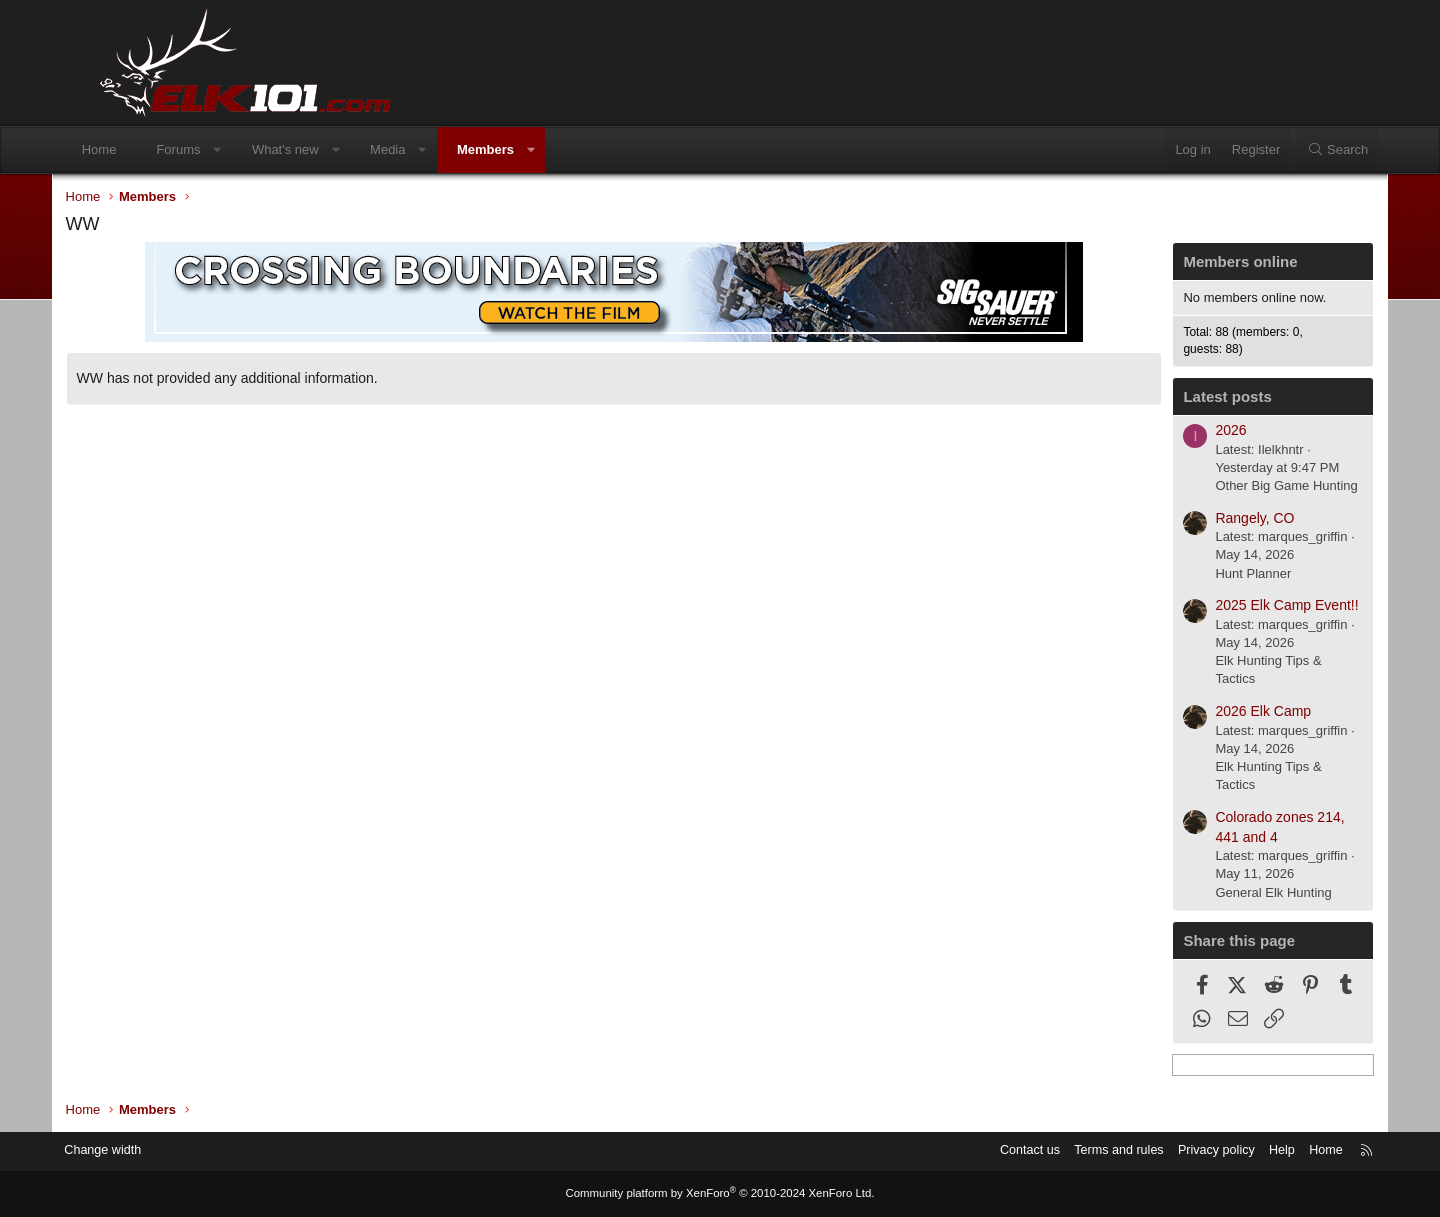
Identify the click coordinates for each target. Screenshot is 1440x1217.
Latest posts (1187, 398)
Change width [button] (149, 1151)
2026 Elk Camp (1223, 713)
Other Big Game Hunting (1246, 487)
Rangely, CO (1214, 520)
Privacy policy (1167, 1151)
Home (137, 149)
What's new (323, 149)
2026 (1190, 432)
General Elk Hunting (1233, 894)
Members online (1200, 263)
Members (523, 149)
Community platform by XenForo (720, 1194)
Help (1235, 1151)
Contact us (975, 1151)
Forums (217, 149)
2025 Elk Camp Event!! (1246, 607)
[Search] (1299, 150)
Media (425, 149)
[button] (255, 150)
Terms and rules (1067, 1151)
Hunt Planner (1213, 575)
